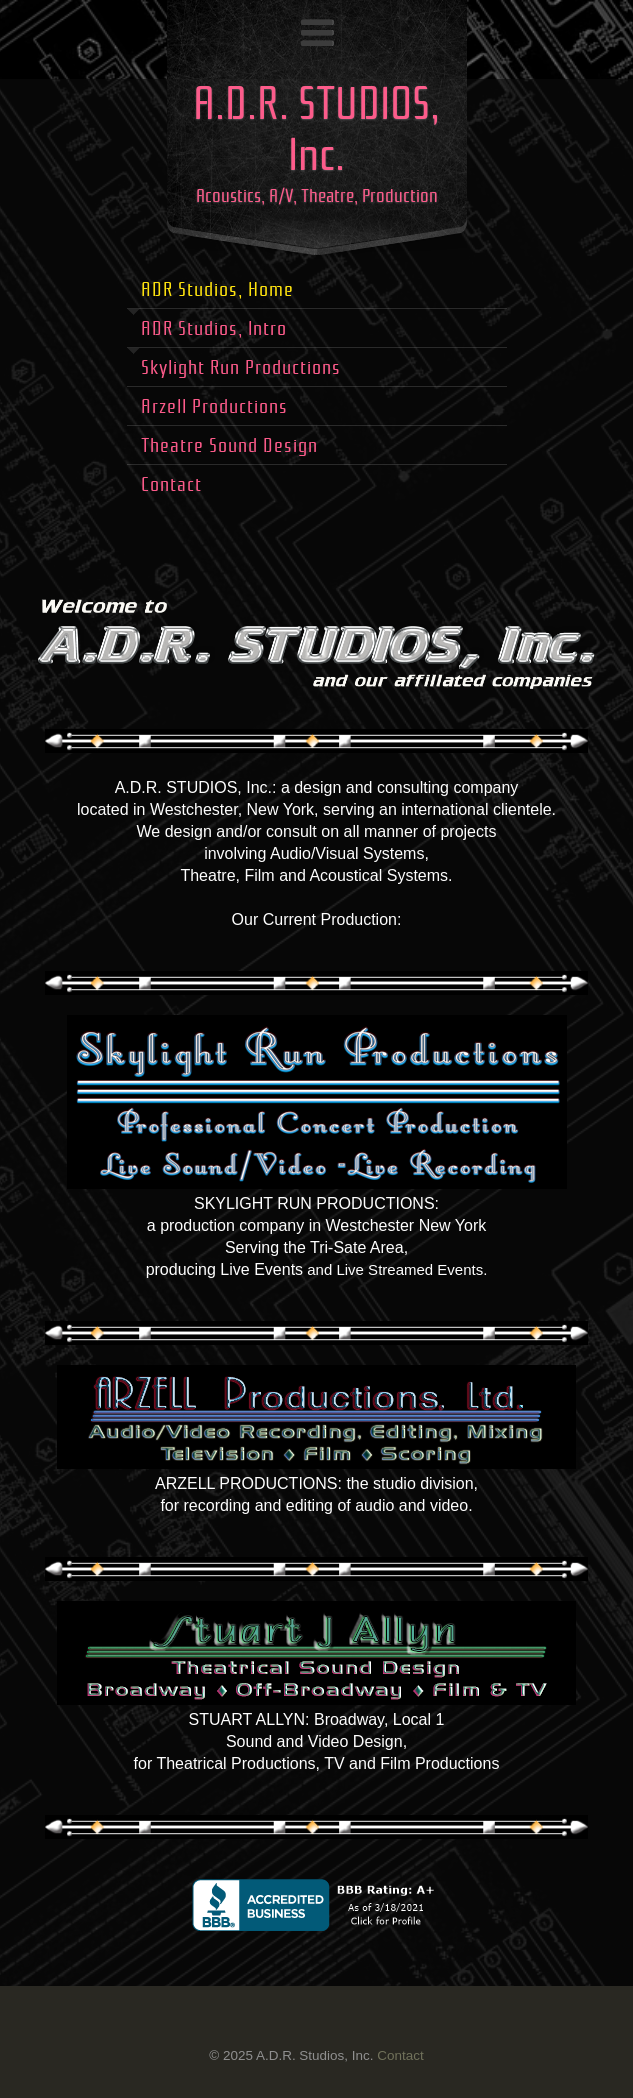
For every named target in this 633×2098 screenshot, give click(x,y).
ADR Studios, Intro (214, 328)
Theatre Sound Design (229, 445)
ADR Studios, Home (217, 289)
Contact (400, 2055)
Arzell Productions (214, 406)
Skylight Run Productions (241, 367)
